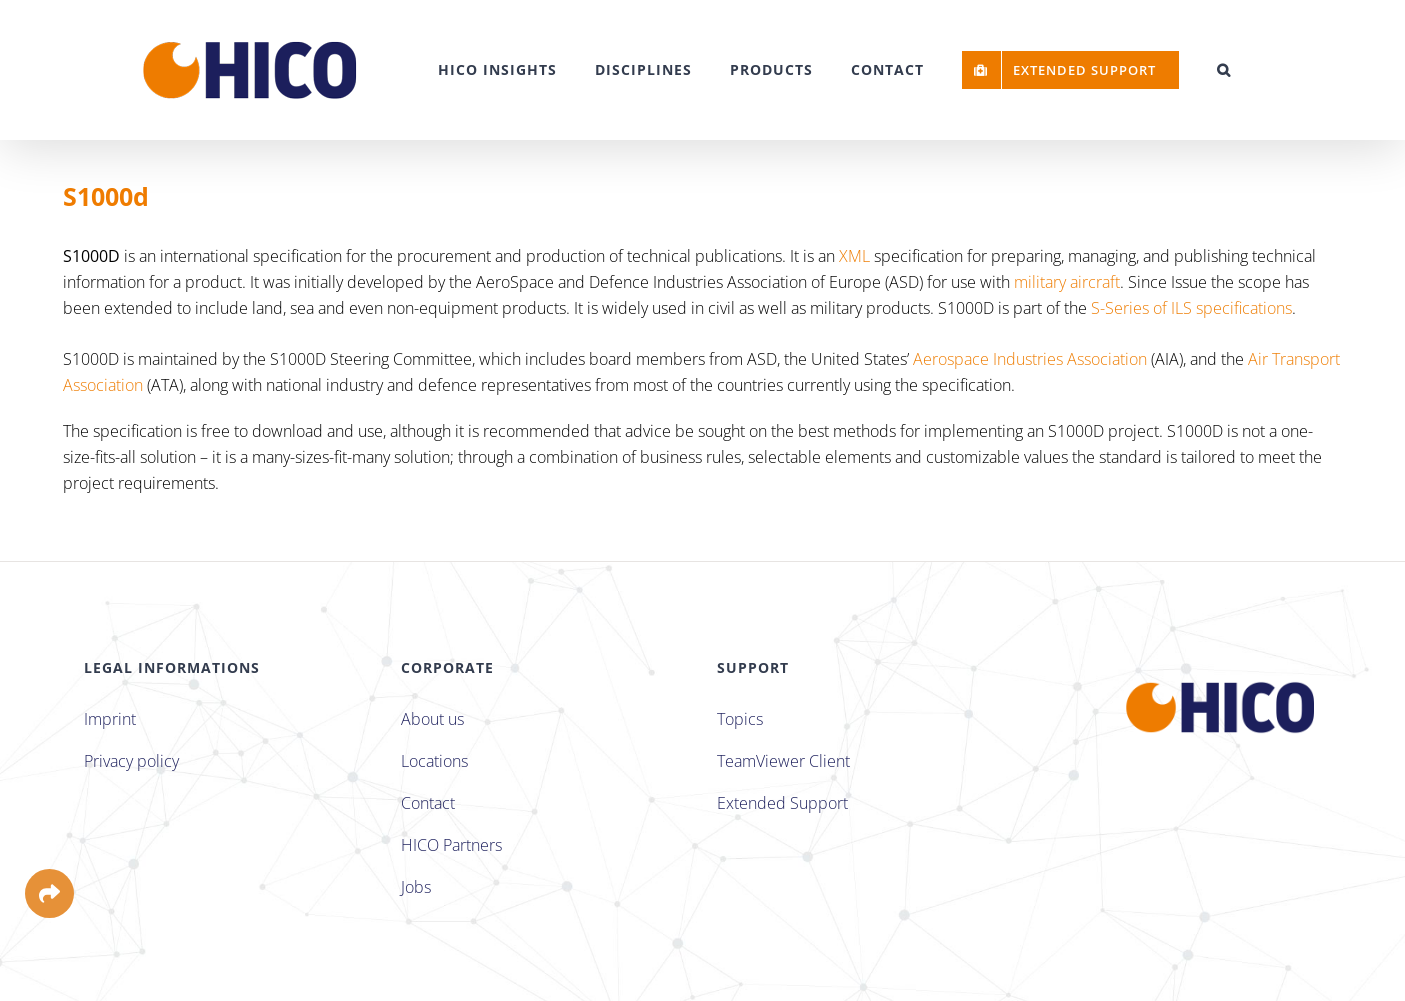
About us (432, 719)
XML (854, 256)
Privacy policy (131, 761)
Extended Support (782, 803)
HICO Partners (451, 845)
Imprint (110, 719)
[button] (1224, 70)
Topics (740, 719)
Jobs (416, 887)
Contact (428, 803)
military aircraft (1067, 282)
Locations (434, 761)
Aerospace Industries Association (1030, 359)
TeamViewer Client (783, 761)
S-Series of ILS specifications (1191, 308)
